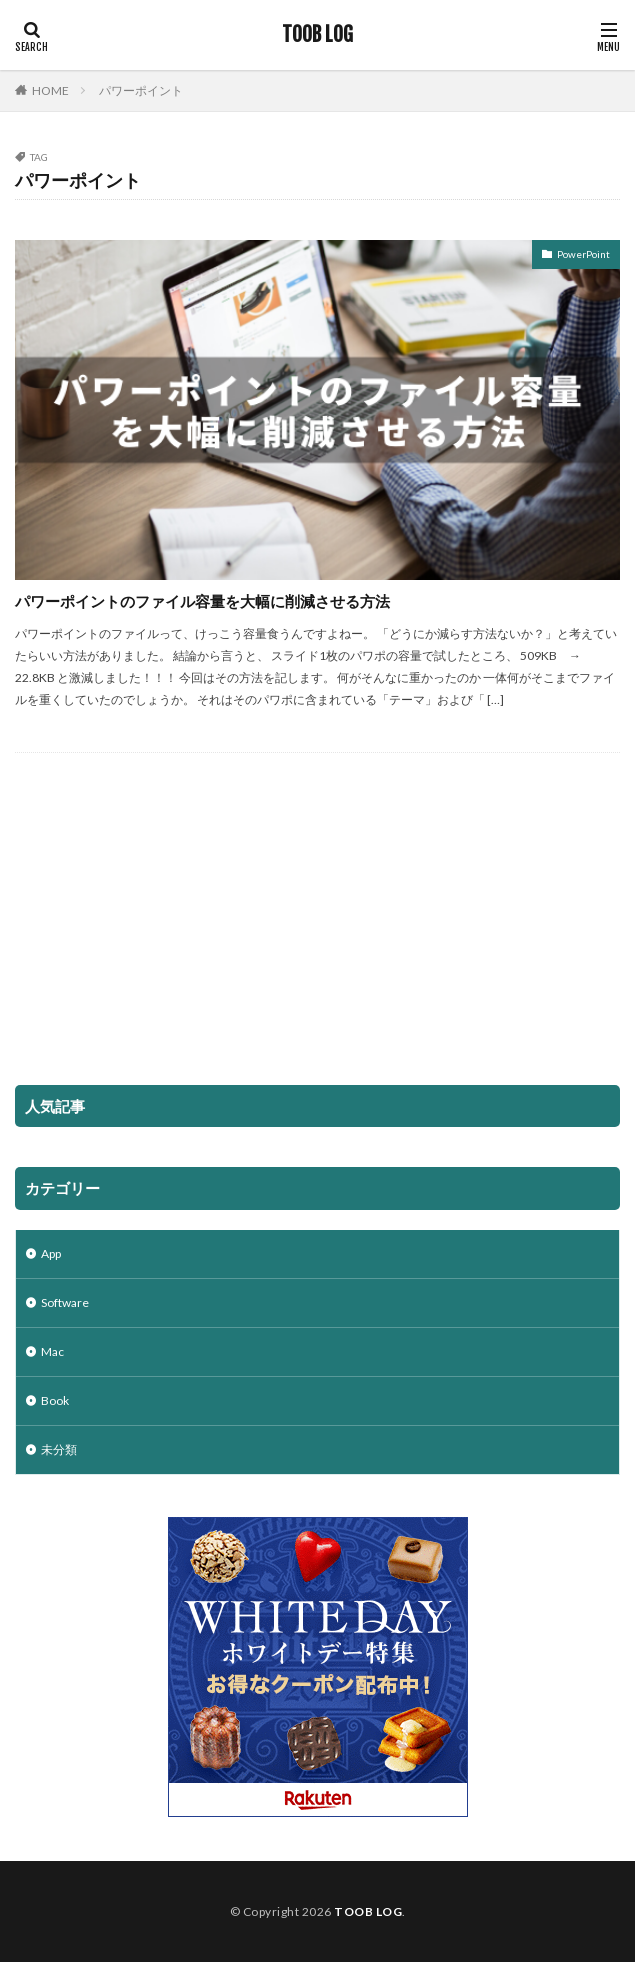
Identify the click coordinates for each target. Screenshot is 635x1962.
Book (55, 1400)
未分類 (59, 1449)
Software (65, 1302)
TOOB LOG (317, 35)
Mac (52, 1351)
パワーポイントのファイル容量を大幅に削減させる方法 (202, 601)
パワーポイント (141, 90)
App (51, 1253)
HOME (50, 90)
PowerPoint (583, 254)
